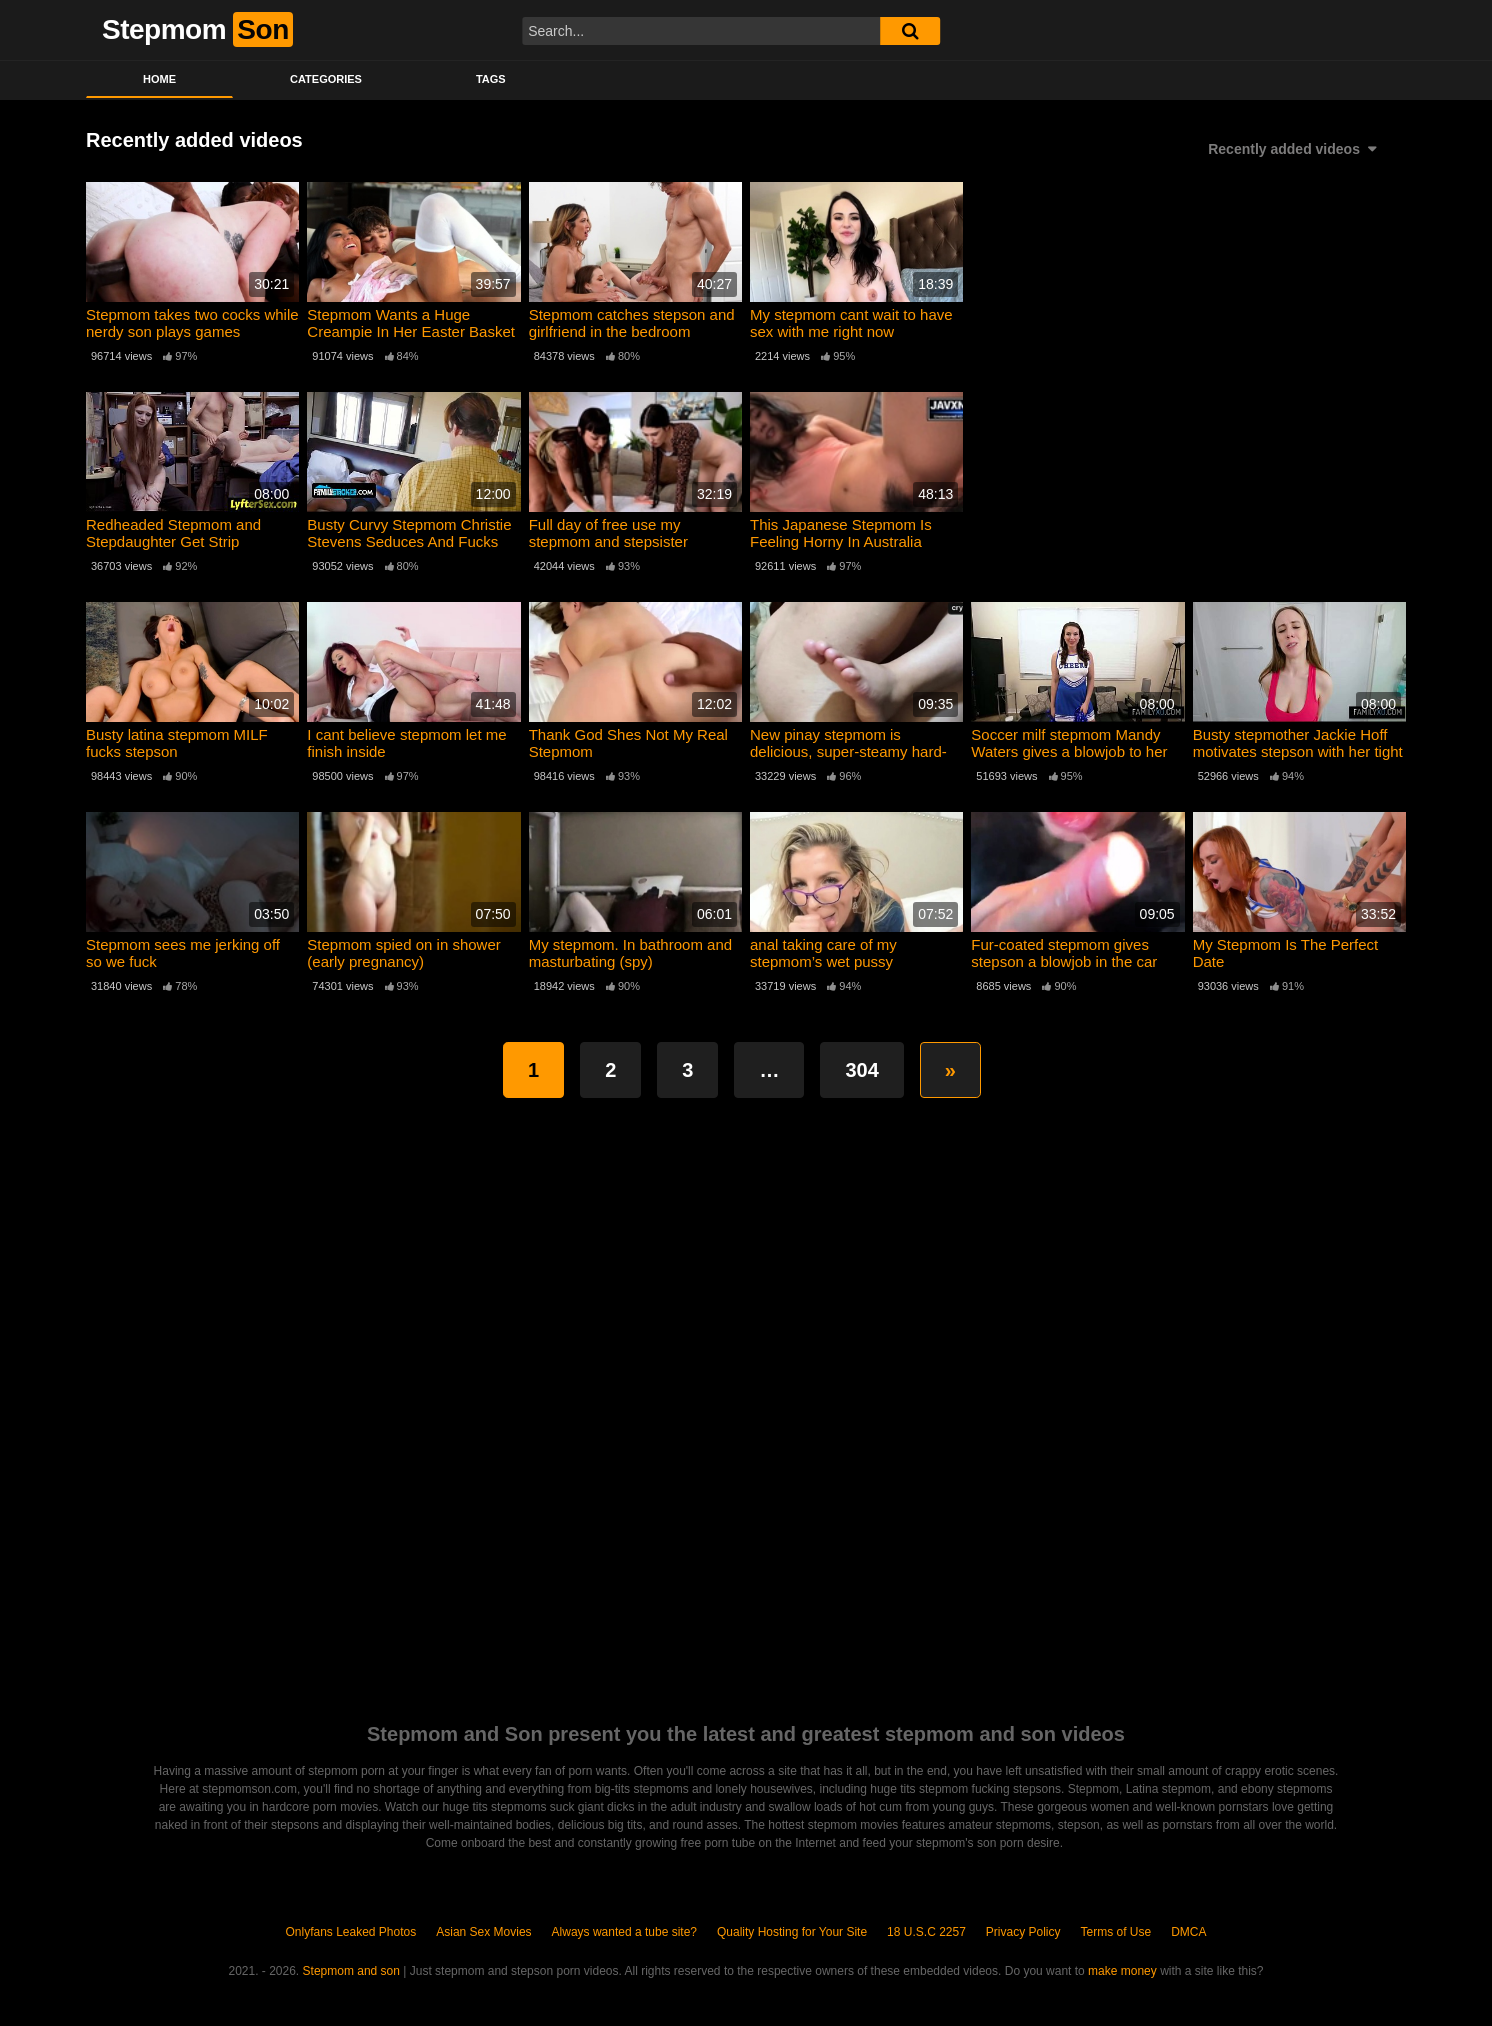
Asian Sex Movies (483, 1932)
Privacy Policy (1023, 1932)
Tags (491, 79)
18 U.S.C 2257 (926, 1932)
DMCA (1188, 1932)
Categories (326, 79)
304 (861, 1070)
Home (159, 79)
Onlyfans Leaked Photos (350, 1932)
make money (1122, 1971)
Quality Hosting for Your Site (792, 1932)
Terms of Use (1116, 1932)
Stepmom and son (351, 1971)
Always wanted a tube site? (624, 1932)
